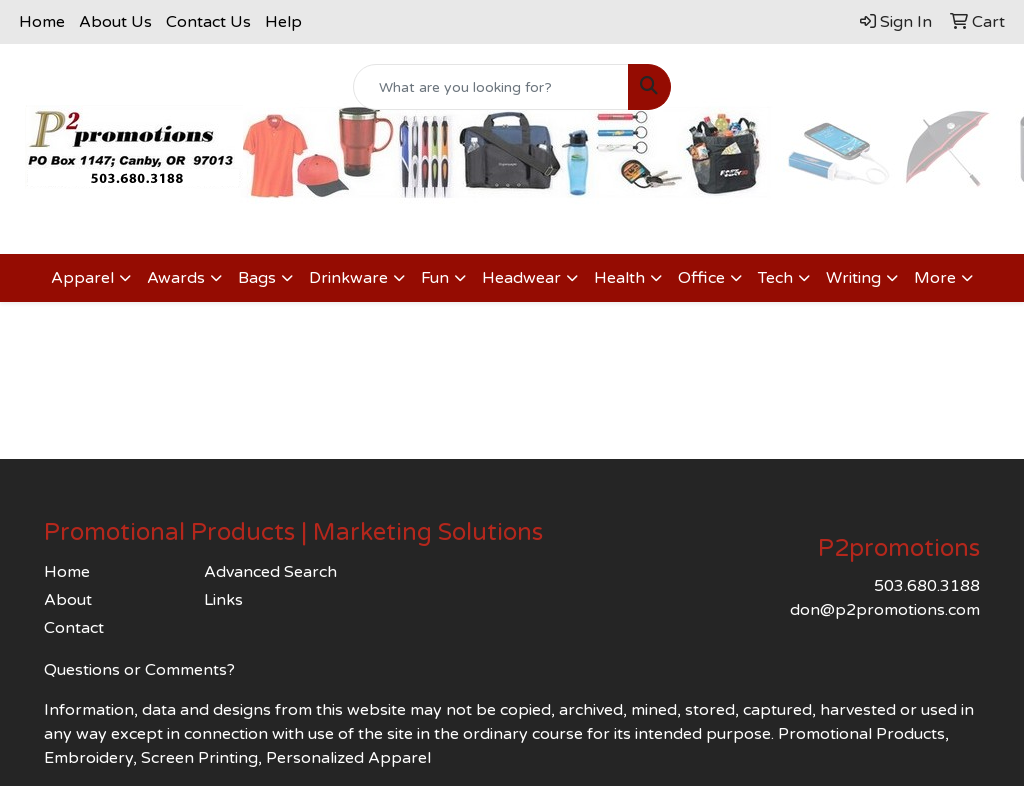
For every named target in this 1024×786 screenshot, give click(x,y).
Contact (74, 628)
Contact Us (208, 22)
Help (283, 22)
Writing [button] (853, 278)
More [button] (935, 278)
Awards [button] (176, 278)
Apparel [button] (82, 278)
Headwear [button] (521, 278)
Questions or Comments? (139, 670)
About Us (115, 22)
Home (42, 22)
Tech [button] (775, 278)
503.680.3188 (927, 586)
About (68, 600)
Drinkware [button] (348, 278)
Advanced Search (270, 572)
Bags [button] (257, 278)
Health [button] (619, 278)
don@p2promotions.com (885, 610)
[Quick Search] (490, 87)
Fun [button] (435, 278)
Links (223, 600)
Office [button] (701, 278)
